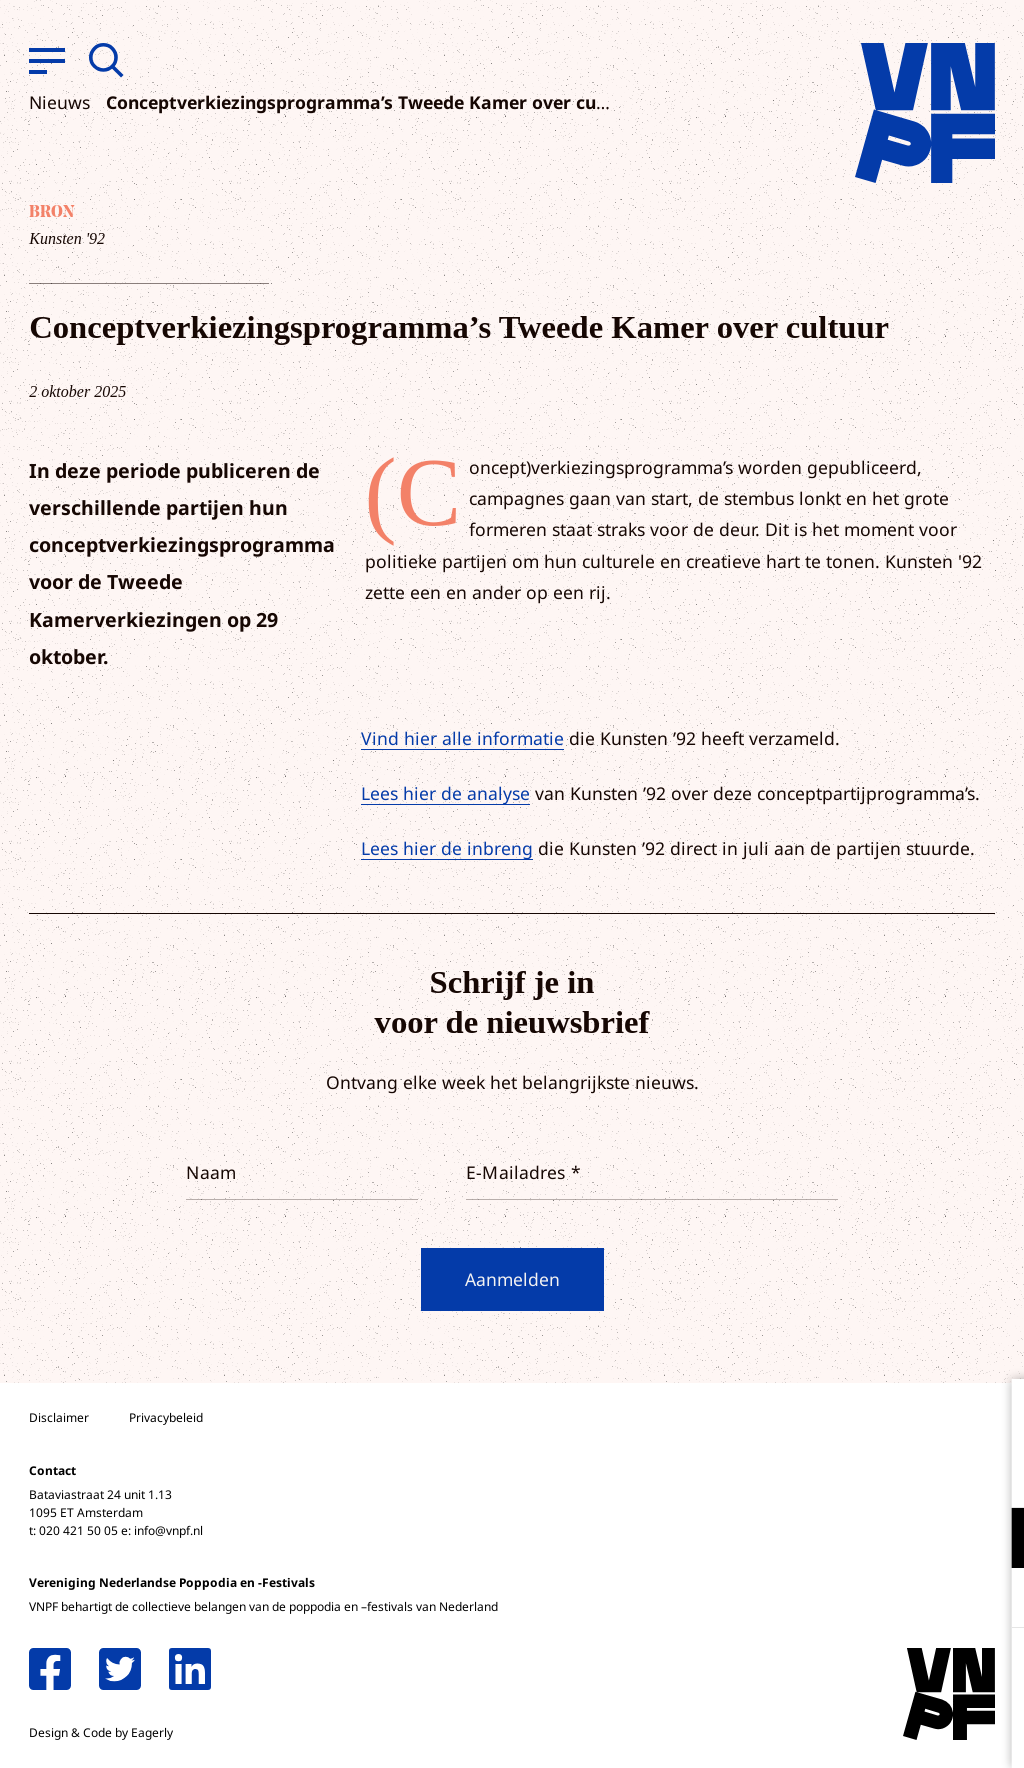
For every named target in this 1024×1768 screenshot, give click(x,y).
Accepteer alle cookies (854, 1672)
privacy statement (925, 1472)
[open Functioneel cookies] (992, 1540)
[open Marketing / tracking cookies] (992, 1600)
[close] (993, 1415)
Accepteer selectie (854, 1730)
